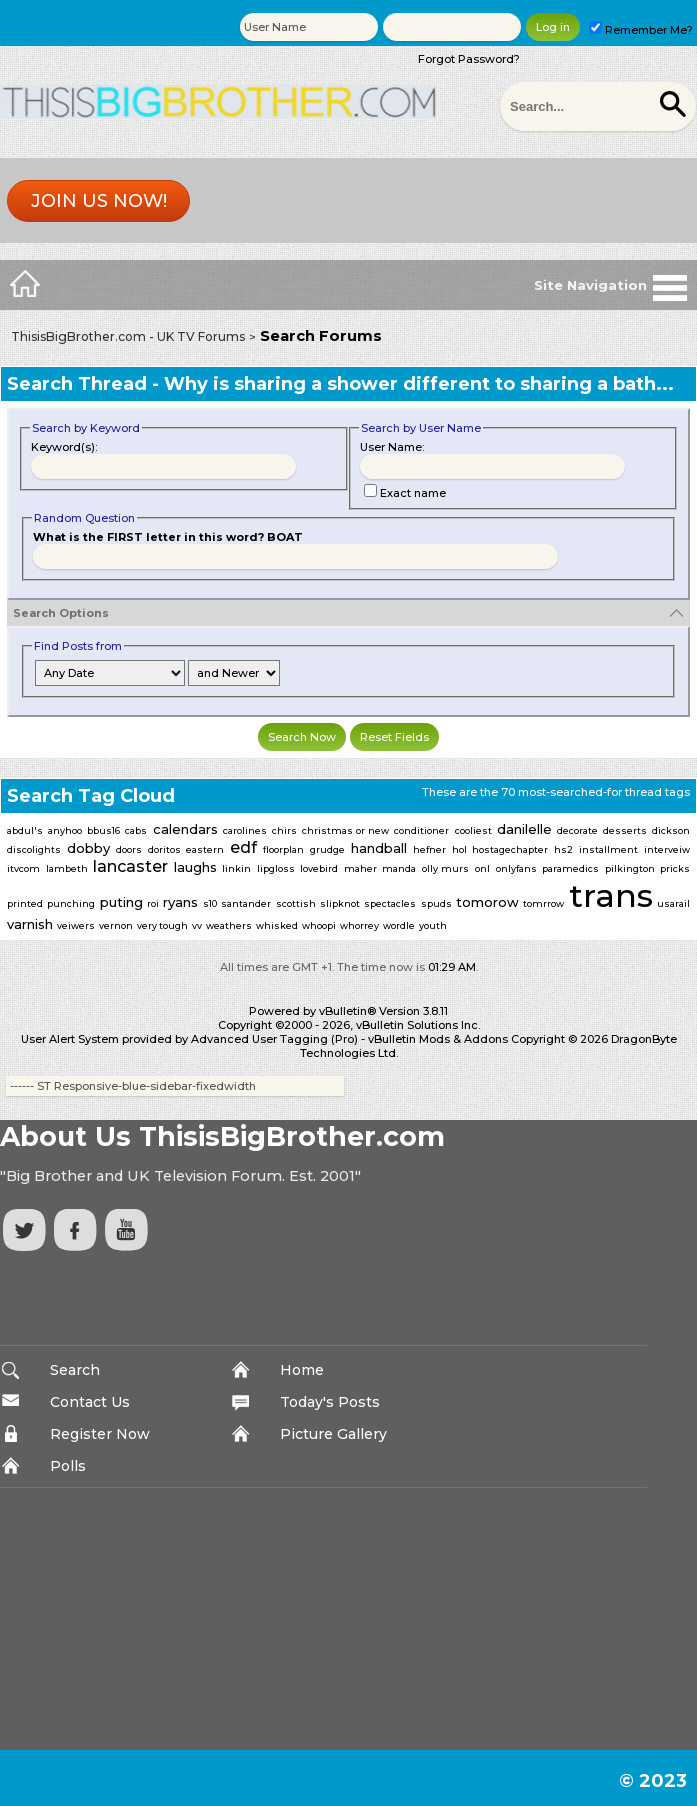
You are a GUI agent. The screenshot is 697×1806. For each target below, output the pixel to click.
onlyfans (516, 868)
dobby (88, 848)
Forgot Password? (469, 59)
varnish (30, 924)
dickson (671, 830)
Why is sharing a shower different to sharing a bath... (419, 384)
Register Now (100, 1434)
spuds (436, 903)
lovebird (319, 868)
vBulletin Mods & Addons (438, 1039)
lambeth (67, 868)
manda (399, 868)
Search (75, 1370)
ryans (180, 902)
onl (482, 868)
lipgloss (276, 868)
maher (360, 868)
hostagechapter (510, 849)
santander (246, 903)
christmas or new (345, 830)
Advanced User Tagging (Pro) (274, 1039)
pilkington (630, 868)
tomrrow (543, 903)
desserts (625, 830)
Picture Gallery (333, 1434)
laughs (195, 867)
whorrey (359, 925)
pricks (675, 868)
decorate (577, 830)
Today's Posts (330, 1402)
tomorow (487, 902)
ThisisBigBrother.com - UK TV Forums (128, 336)
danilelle (524, 829)
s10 (210, 903)
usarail (673, 903)
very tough (162, 925)
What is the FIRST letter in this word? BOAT (168, 537)
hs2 (563, 849)
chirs (284, 830)
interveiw (667, 849)
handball (379, 848)
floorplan (283, 849)
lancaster (130, 866)
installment (608, 849)
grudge (327, 849)
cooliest (473, 830)
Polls (68, 1466)
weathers (229, 925)
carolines (245, 830)
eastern (205, 849)
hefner (429, 849)
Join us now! (99, 201)
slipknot (340, 903)
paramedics (570, 868)
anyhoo (65, 830)
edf (243, 847)
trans (611, 895)
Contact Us (90, 1402)
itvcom (23, 868)
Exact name (405, 493)
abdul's (25, 830)
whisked (277, 925)
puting (121, 902)
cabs (136, 830)
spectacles (390, 903)
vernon (116, 925)
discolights (34, 849)
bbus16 (103, 830)
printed (25, 903)
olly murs (446, 868)
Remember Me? (641, 30)
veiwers (76, 925)
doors (129, 849)
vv (197, 925)
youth (433, 925)
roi (153, 903)
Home (302, 1370)
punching (71, 903)
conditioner (421, 830)
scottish (296, 903)
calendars (185, 829)
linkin (236, 868)
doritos (164, 849)
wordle (399, 925)
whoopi (319, 925)
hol (459, 849)
